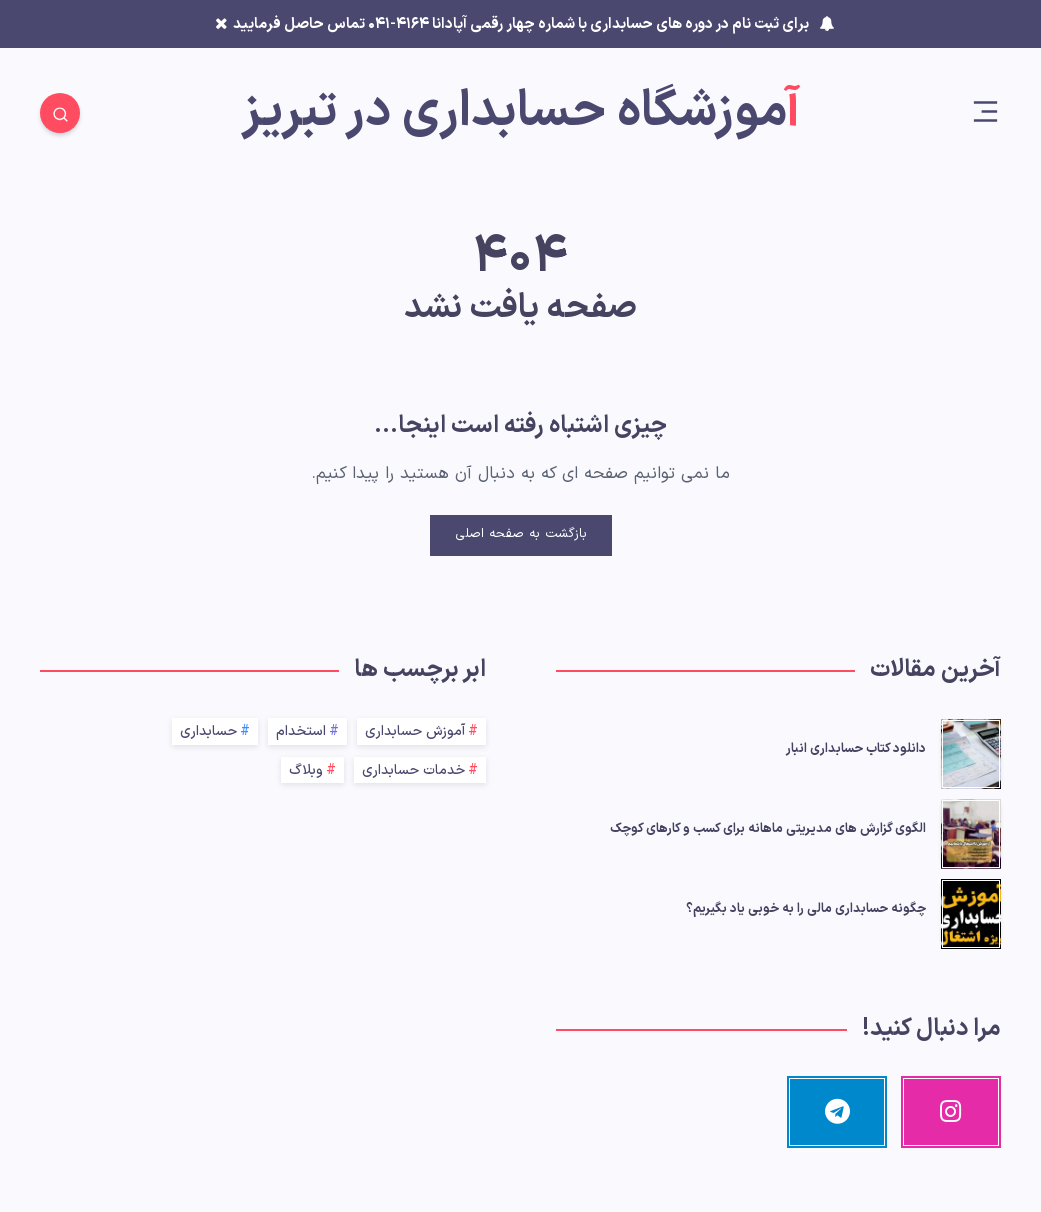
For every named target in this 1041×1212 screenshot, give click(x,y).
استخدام (301, 731)
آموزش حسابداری (415, 731)
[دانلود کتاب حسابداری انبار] (971, 751)
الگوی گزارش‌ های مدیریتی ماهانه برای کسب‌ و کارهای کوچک (768, 829)
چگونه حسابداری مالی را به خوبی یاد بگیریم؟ (806, 909)
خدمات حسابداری (413, 770)
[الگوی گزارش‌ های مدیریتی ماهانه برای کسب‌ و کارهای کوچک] (971, 831)
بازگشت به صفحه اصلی (521, 534)
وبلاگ (306, 770)
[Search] (60, 113)
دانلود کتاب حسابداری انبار (856, 749)
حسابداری (208, 731)
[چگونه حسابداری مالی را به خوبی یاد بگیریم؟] (971, 911)
